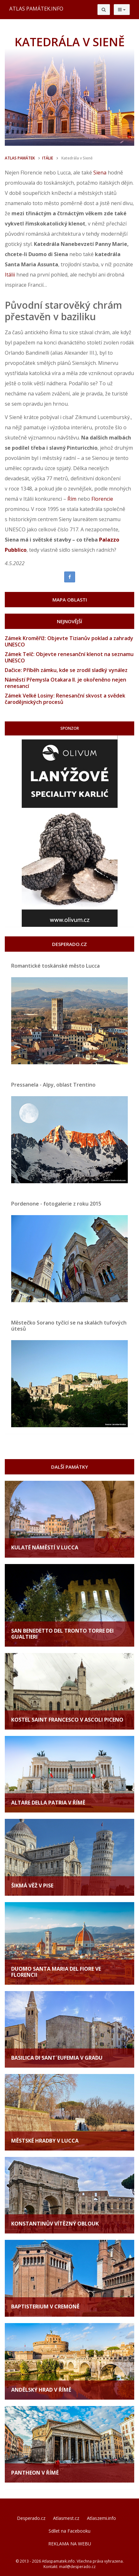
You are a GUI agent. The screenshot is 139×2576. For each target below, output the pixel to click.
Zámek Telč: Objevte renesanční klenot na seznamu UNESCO (69, 657)
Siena (99, 172)
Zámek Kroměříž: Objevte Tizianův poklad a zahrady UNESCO (69, 641)
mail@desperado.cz (77, 2566)
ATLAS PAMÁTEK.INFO (36, 8)
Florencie (102, 498)
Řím (71, 498)
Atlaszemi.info (101, 2518)
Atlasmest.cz (66, 2518)
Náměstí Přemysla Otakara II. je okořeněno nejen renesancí (65, 683)
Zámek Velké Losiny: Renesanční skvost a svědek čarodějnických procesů (65, 698)
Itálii (10, 274)
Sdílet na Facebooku (69, 2531)
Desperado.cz (31, 2518)
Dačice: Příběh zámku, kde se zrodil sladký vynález (66, 670)
